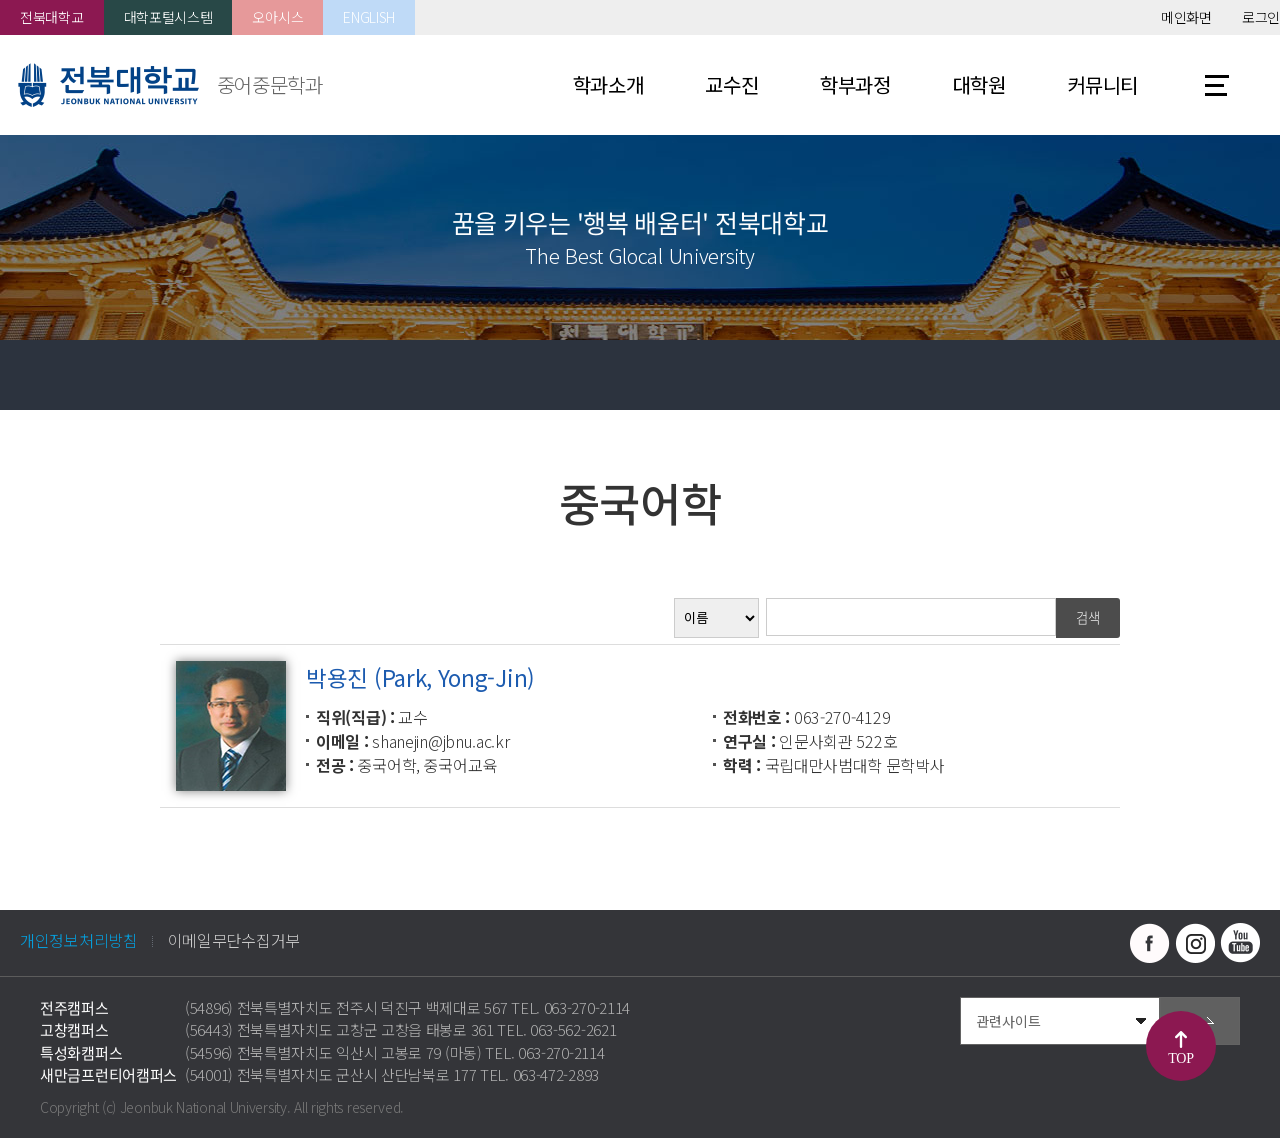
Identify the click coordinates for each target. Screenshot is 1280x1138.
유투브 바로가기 (1240, 943)
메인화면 (1186, 17)
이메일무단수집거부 (234, 940)
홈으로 (35, 375)
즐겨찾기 (1105, 375)
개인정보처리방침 (79, 940)
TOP (1180, 1058)
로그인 (1261, 17)
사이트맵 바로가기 (1217, 85)
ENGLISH (369, 17)
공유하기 (1175, 375)
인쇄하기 (1245, 375)
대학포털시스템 (168, 17)
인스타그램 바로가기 (1195, 943)
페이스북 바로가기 (1150, 943)
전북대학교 (52, 17)
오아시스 (277, 17)
